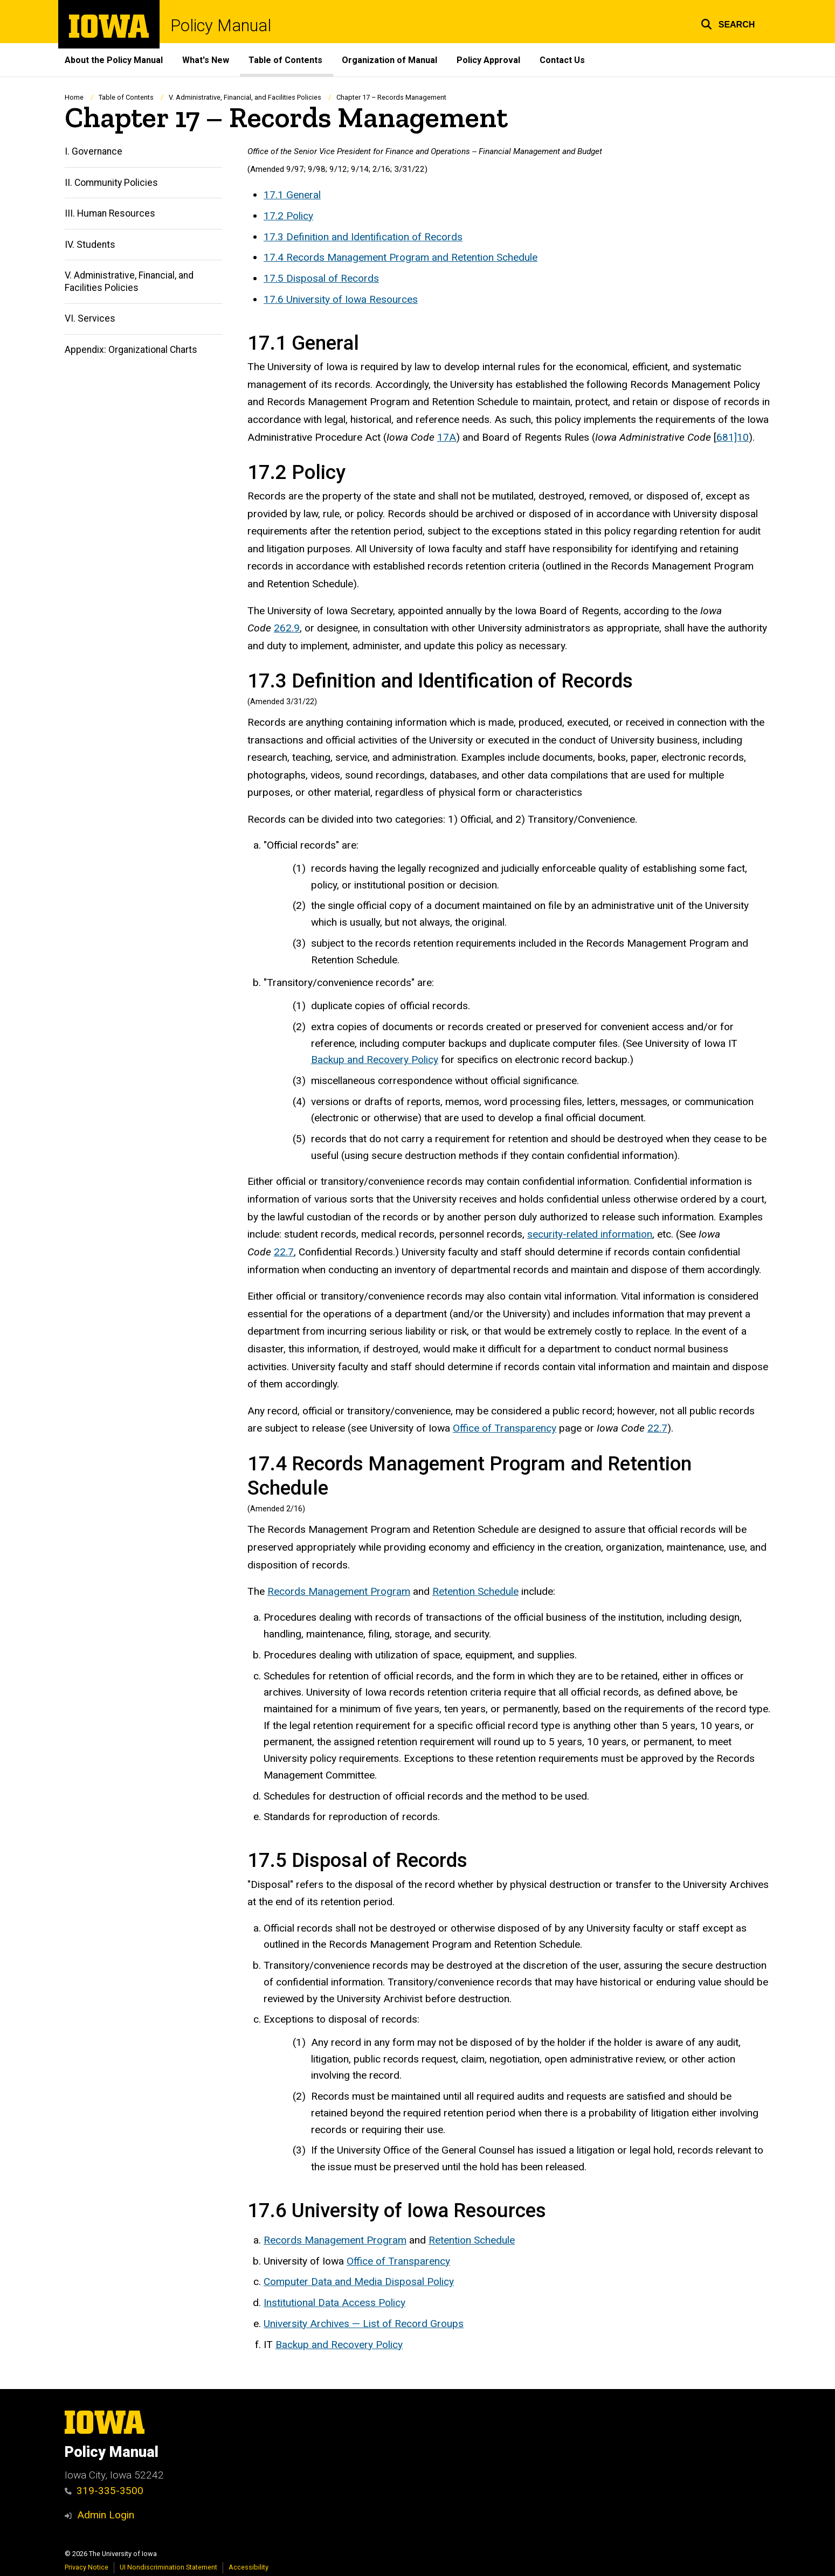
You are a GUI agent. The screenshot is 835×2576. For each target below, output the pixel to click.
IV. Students (90, 244)
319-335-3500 (104, 2490)
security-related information (589, 1234)
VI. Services (90, 319)
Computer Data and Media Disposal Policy (359, 2282)
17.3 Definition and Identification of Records (363, 237)
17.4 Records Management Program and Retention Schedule (400, 258)
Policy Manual (220, 25)
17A (446, 437)
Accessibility (248, 2567)
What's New (205, 60)
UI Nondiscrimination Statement (168, 2567)
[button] (728, 23)
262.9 (287, 628)
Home (74, 97)
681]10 (732, 437)
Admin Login (105, 2515)
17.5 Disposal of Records (321, 278)
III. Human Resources (110, 214)
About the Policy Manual (114, 60)
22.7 (284, 1252)
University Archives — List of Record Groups (364, 2323)
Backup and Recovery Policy (374, 1060)
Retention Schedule (475, 1591)
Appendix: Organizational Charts (131, 349)
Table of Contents (285, 60)
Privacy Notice (86, 2567)
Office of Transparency (504, 1428)
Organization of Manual (389, 60)
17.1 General (292, 195)
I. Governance (93, 152)
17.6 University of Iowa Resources (341, 299)
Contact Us (562, 60)
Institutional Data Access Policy (334, 2303)
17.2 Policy (288, 216)
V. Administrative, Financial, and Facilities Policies (245, 97)
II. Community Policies (111, 182)
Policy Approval (488, 60)
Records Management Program (338, 1591)
